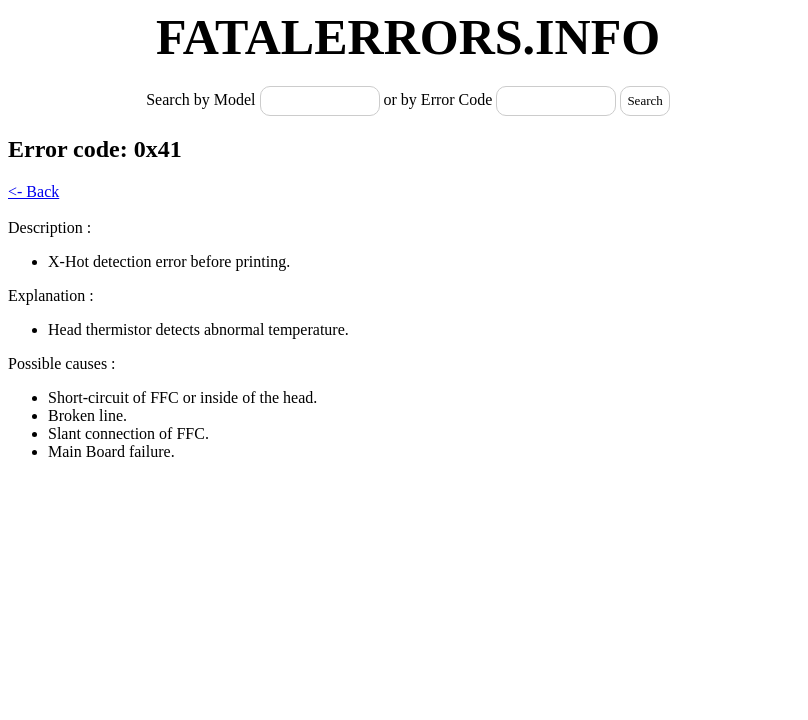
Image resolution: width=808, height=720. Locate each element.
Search (644, 100)
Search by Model (202, 99)
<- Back (33, 191)
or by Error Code (438, 99)
